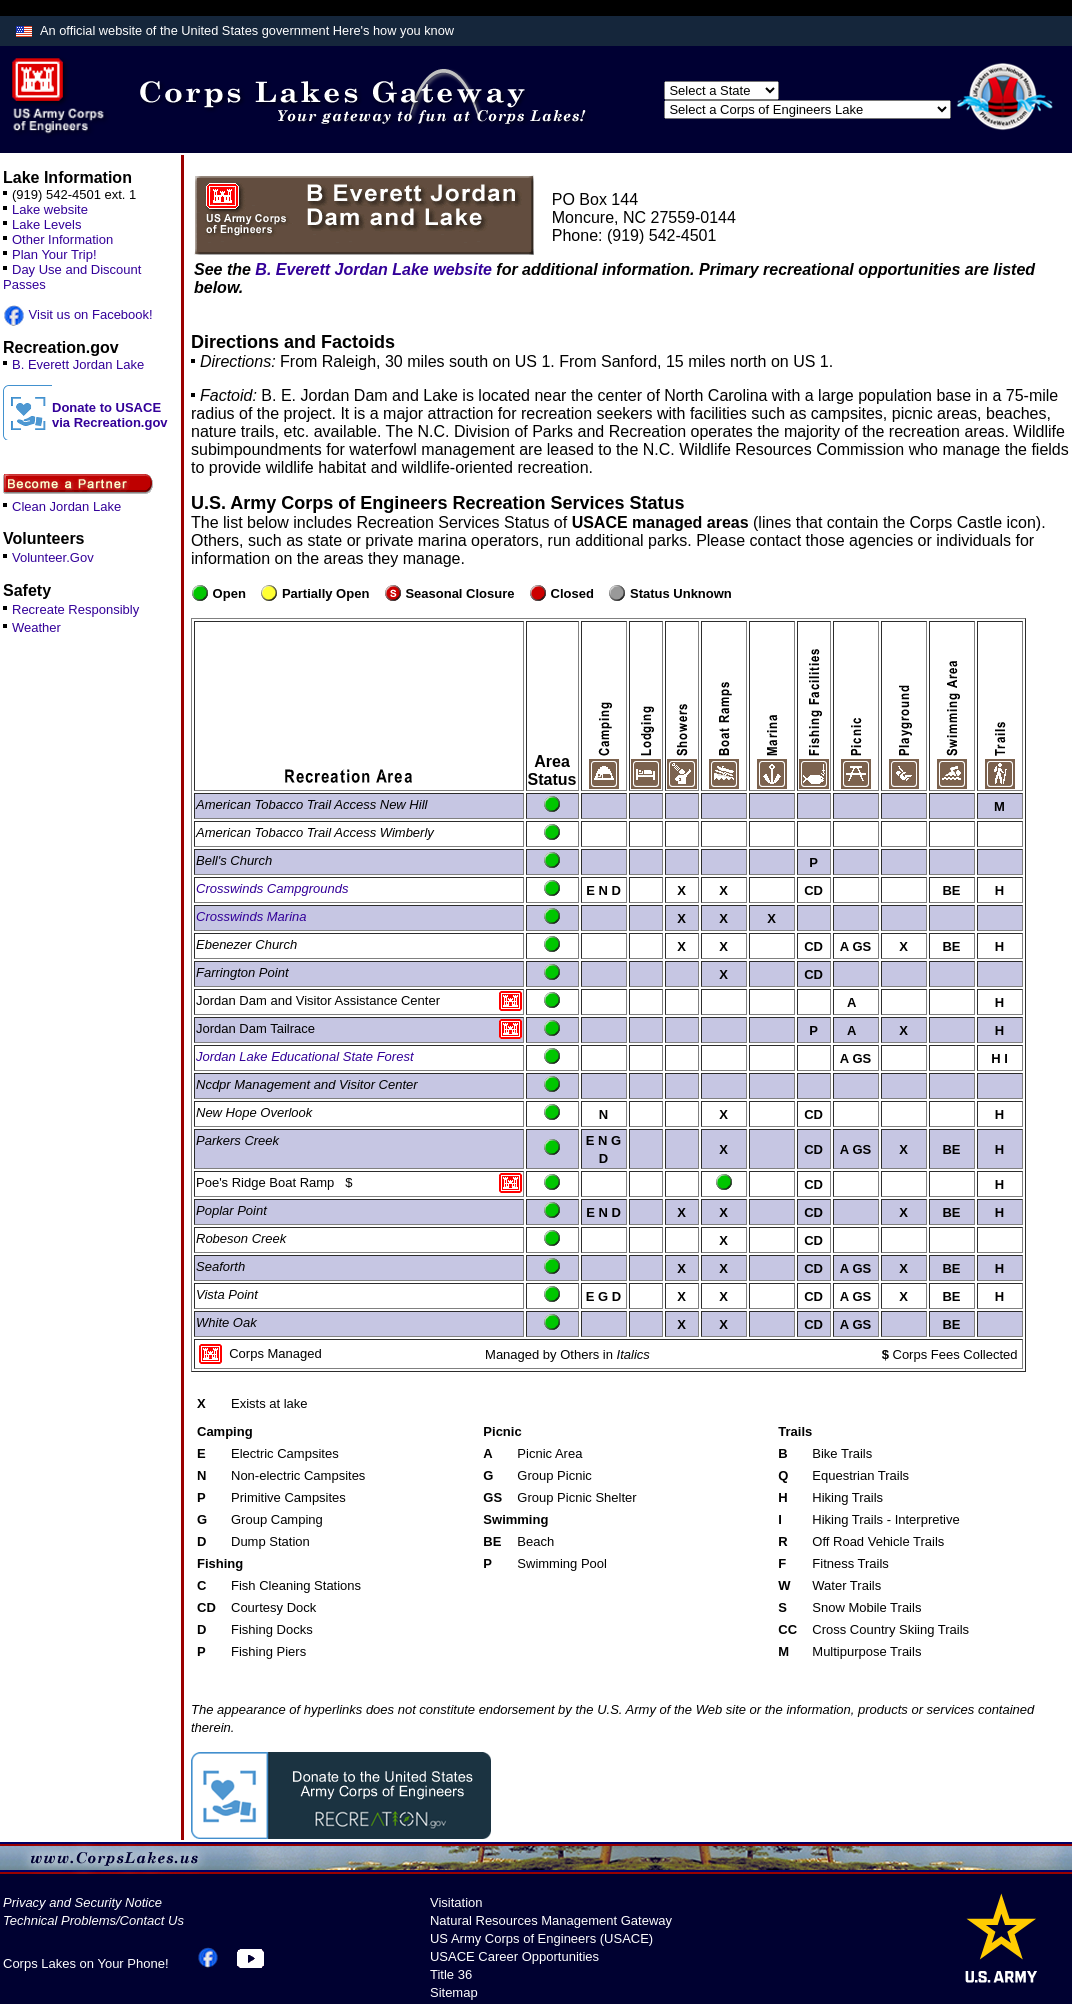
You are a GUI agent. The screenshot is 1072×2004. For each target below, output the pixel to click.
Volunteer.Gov (53, 557)
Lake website (50, 209)
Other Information (62, 239)
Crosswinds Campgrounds (272, 888)
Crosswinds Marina (251, 916)
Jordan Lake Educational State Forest (305, 1056)
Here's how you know (393, 30)
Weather (36, 627)
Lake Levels (46, 224)
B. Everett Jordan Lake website (373, 269)
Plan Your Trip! (54, 254)
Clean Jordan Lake (66, 506)
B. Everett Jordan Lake (78, 364)
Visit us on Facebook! (78, 314)
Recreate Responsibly (75, 609)
